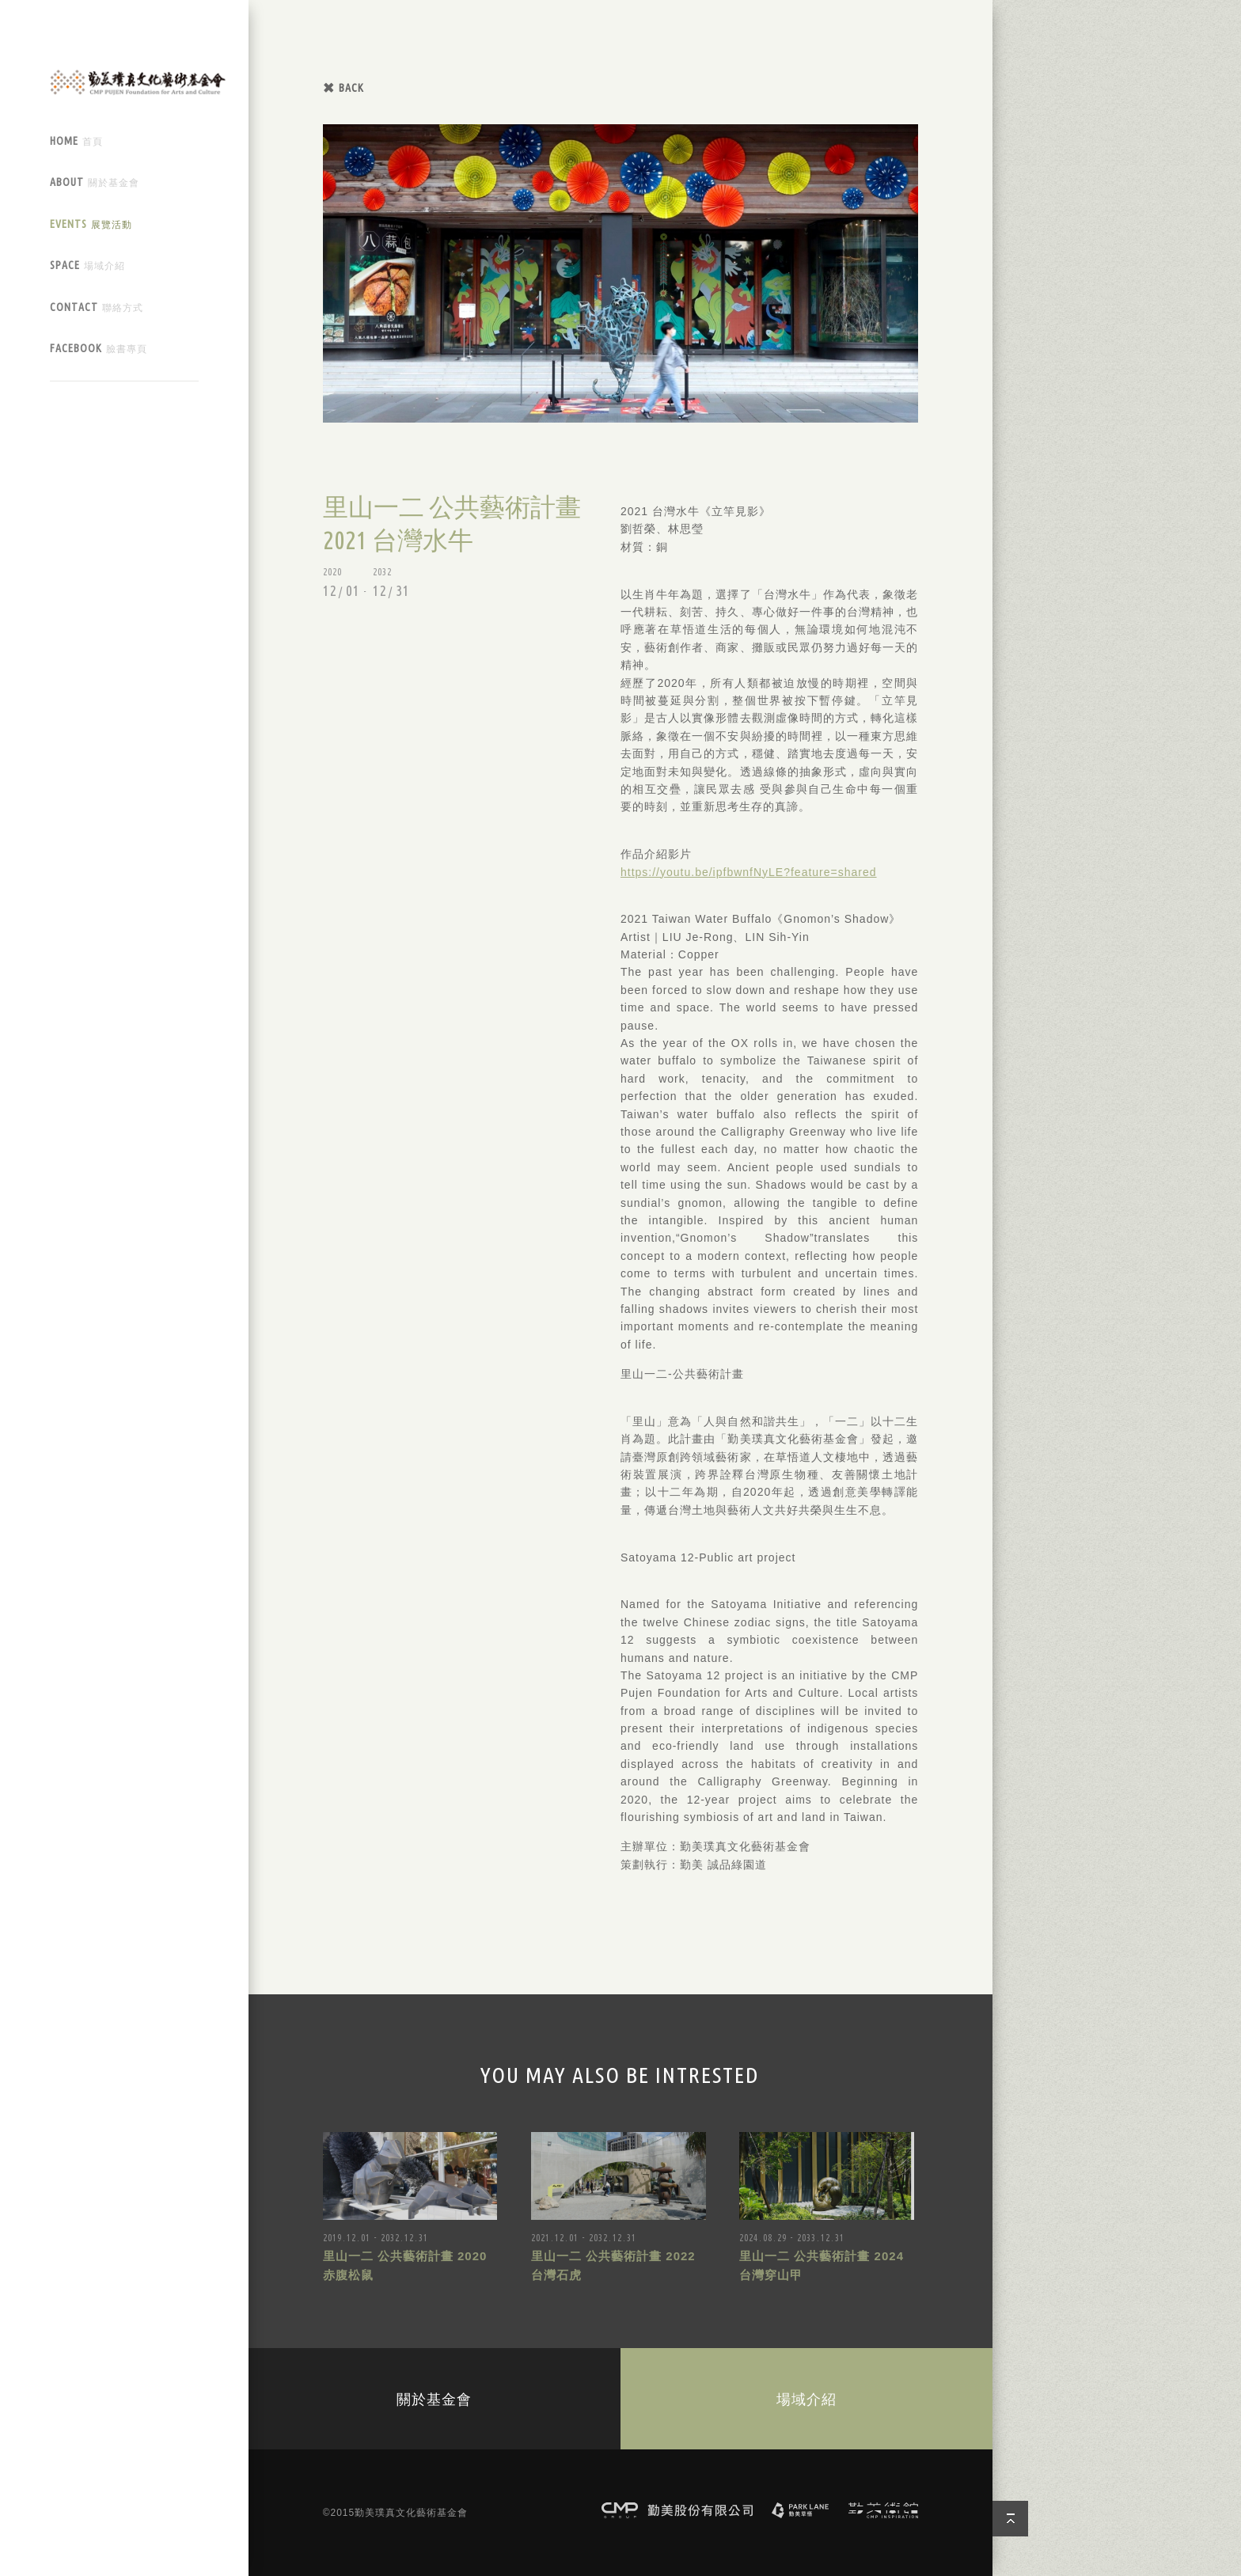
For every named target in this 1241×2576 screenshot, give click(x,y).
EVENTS (91, 224)
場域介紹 (806, 2399)
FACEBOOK (98, 348)
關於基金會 (434, 2399)
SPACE (87, 265)
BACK (351, 88)
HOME (76, 141)
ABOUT (94, 182)
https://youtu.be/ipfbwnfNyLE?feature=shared (748, 872)
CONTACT (96, 307)
